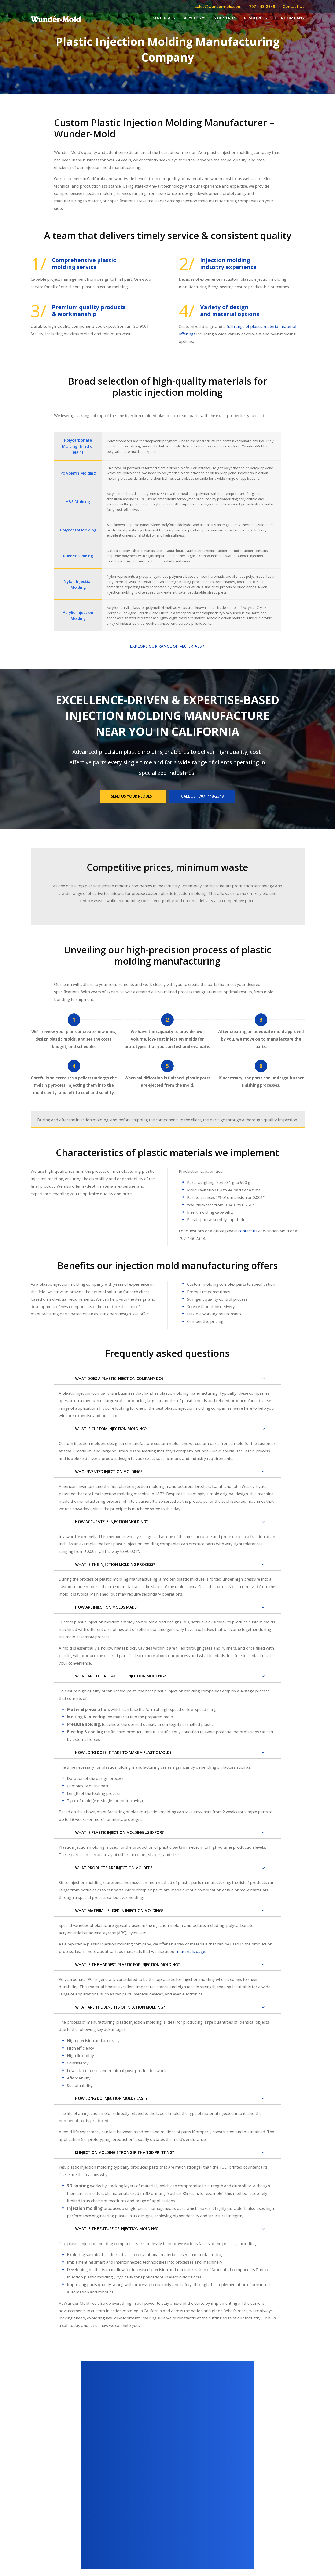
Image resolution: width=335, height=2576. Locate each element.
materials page (191, 1948)
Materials (163, 18)
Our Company (290, 18)
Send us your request (126, 796)
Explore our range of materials (167, 646)
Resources (255, 18)
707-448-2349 (262, 6)
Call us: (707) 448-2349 (209, 796)
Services (192, 18)
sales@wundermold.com (218, 6)
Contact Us (294, 6)
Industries (224, 18)
